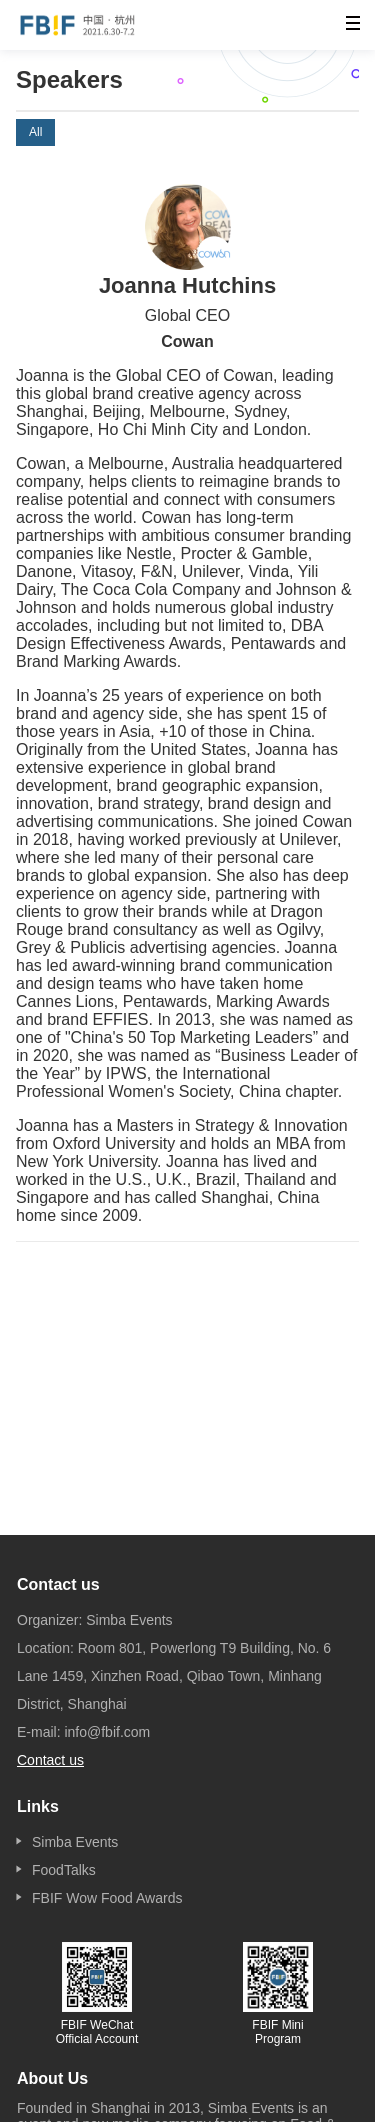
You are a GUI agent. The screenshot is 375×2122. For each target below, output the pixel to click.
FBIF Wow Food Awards (107, 1898)
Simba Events (75, 1842)
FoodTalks (64, 1870)
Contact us (50, 1760)
